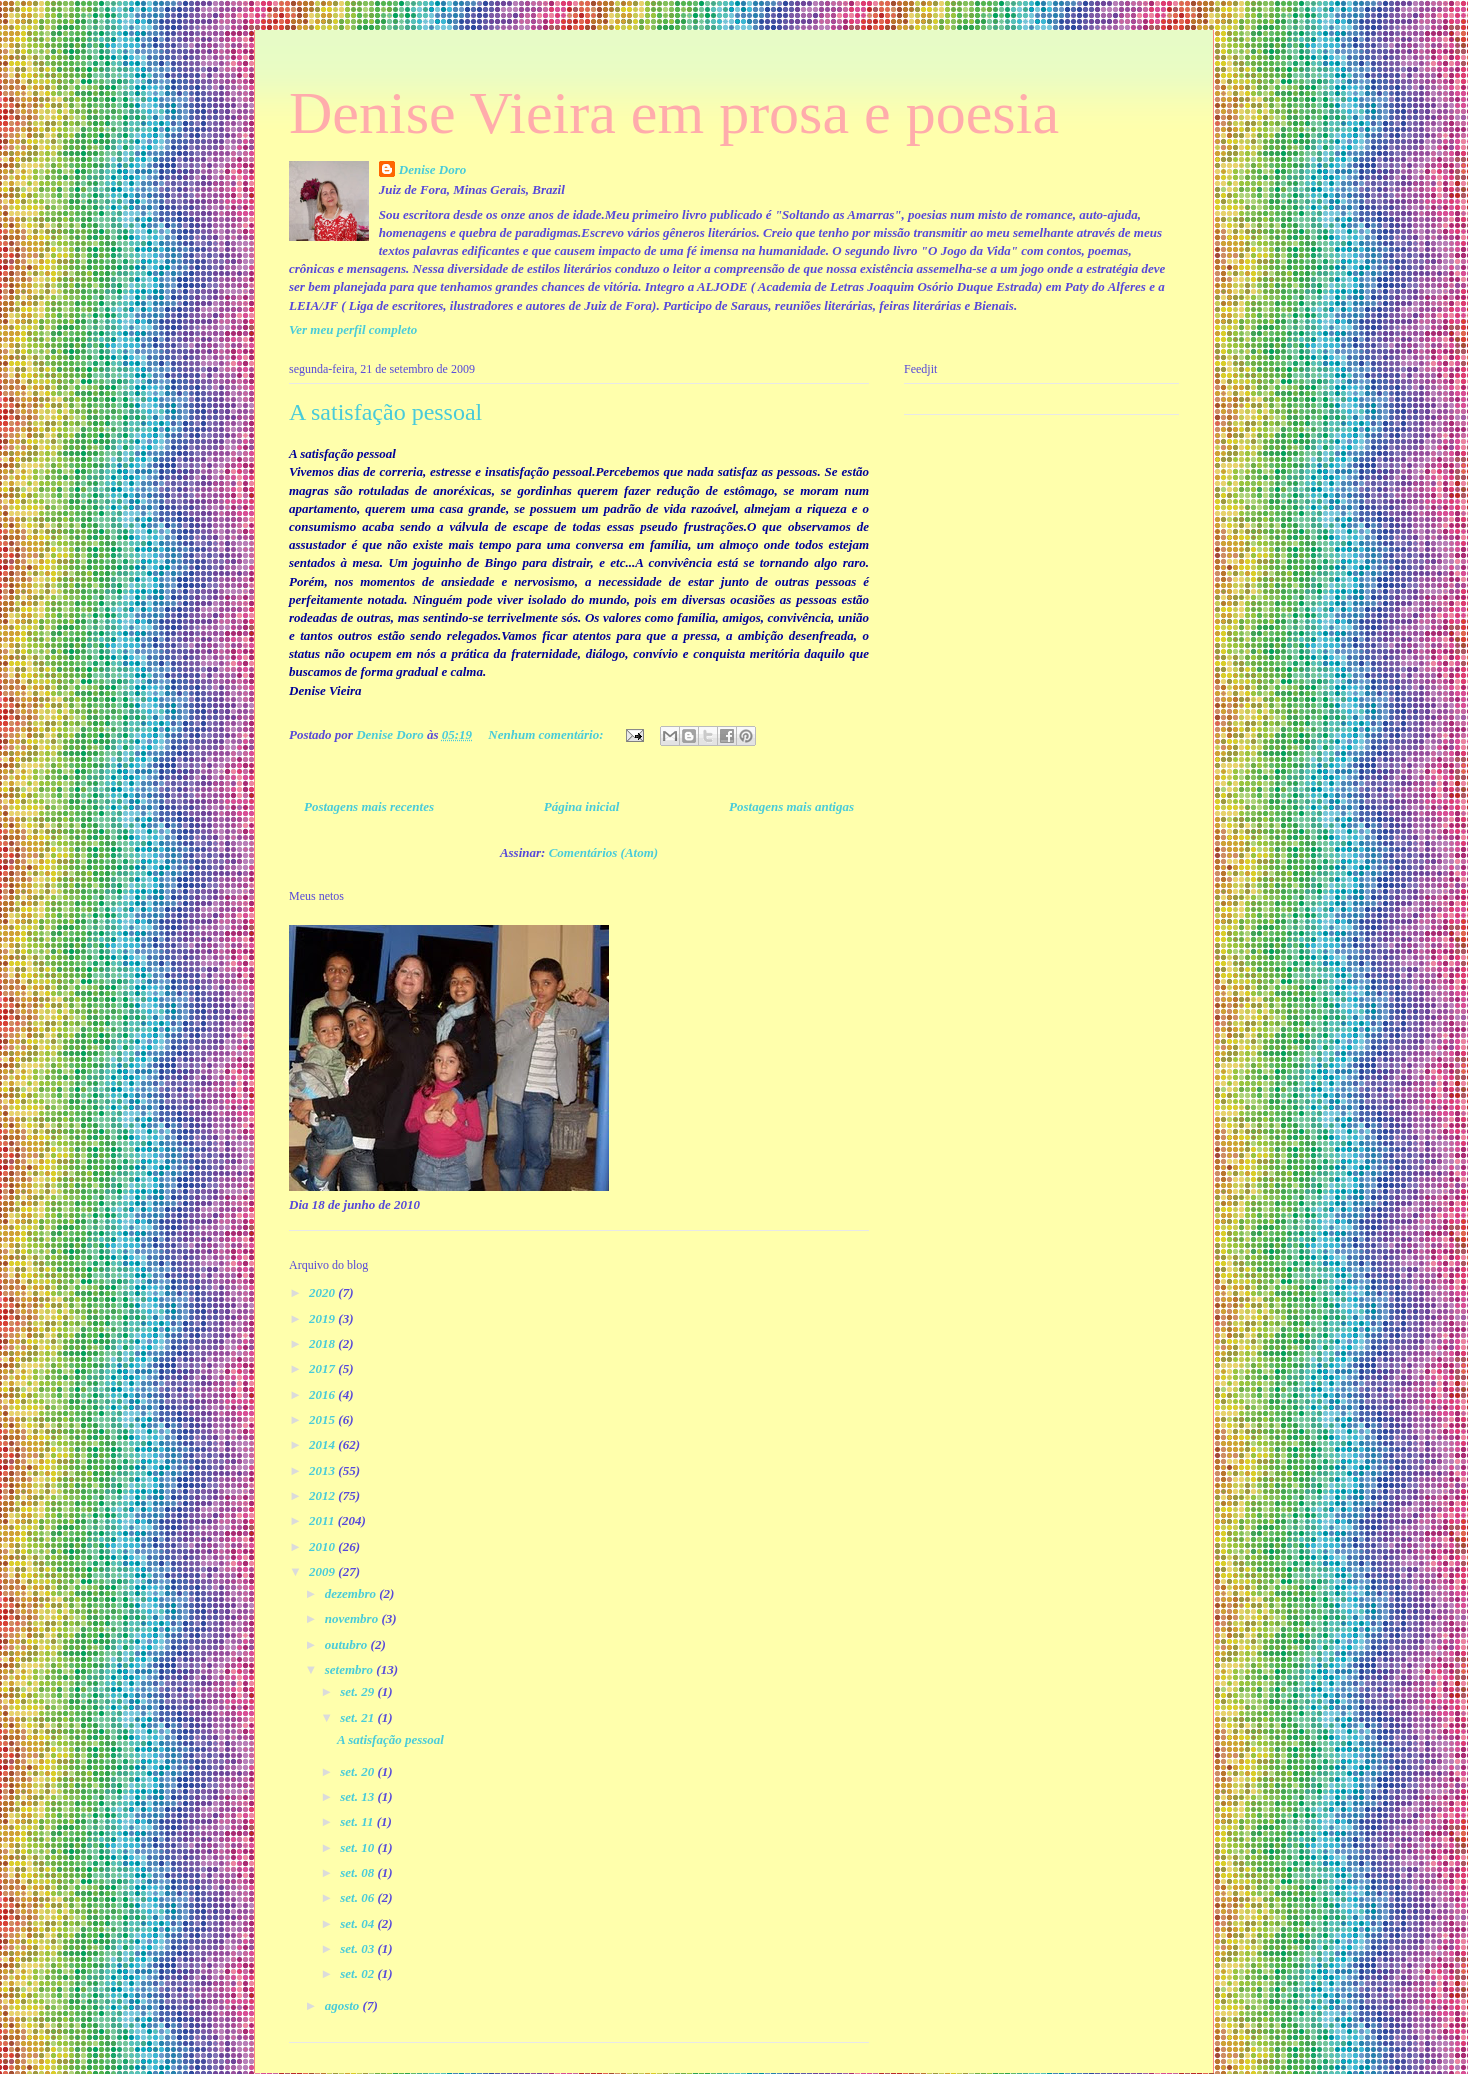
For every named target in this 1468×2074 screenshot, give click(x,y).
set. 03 (358, 1948)
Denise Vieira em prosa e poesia (674, 113)
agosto (344, 2005)
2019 (323, 1318)
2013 (323, 1470)
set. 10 (358, 1847)
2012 (323, 1495)
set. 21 (358, 1717)
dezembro (352, 1593)
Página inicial (581, 806)
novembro (353, 1618)
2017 (323, 1368)
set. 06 (358, 1897)
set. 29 (358, 1691)
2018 (323, 1343)
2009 (323, 1571)
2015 (323, 1419)
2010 (323, 1546)
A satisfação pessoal (385, 412)
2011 (323, 1520)
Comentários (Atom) (603, 852)
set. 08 (358, 1872)
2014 (323, 1444)
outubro (348, 1644)
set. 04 (358, 1923)
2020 (323, 1292)
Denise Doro (433, 169)
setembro (351, 1669)
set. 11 (358, 1821)
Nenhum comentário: (547, 734)
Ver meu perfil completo (353, 329)
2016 (323, 1394)
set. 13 (358, 1796)
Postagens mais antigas (791, 806)
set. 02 (358, 1973)
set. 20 (358, 1771)
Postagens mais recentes (369, 806)
